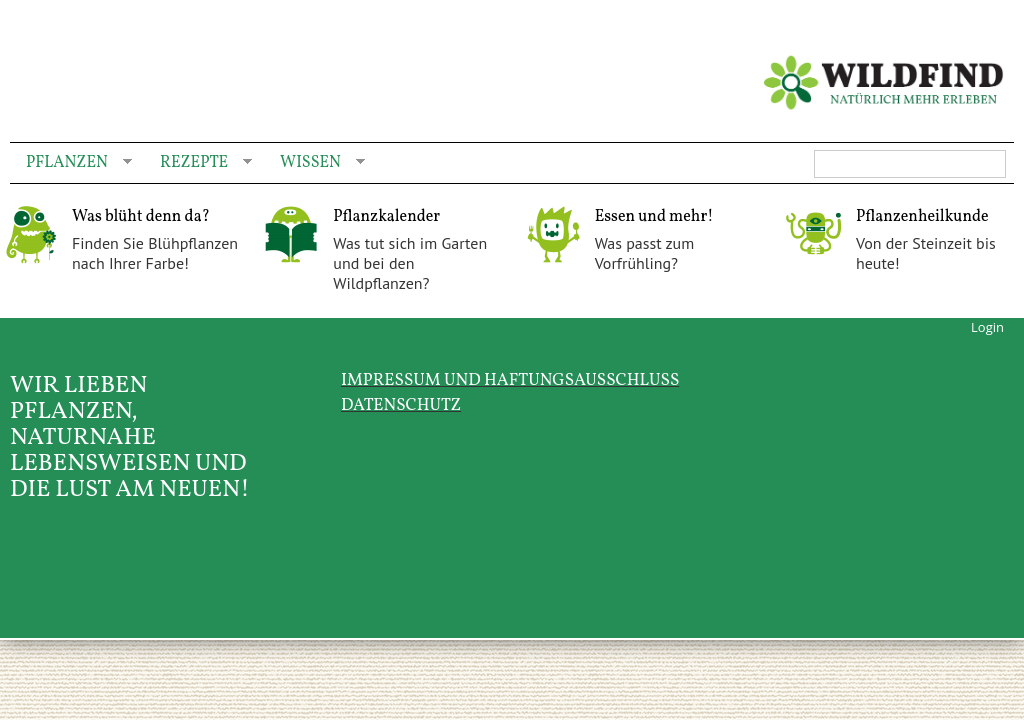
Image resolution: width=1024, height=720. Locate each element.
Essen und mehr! (654, 217)
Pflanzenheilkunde (922, 217)
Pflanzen (71, 163)
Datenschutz (401, 405)
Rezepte (198, 163)
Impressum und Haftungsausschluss (510, 380)
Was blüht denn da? (141, 217)
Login (987, 327)
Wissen (314, 163)
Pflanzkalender (386, 217)
